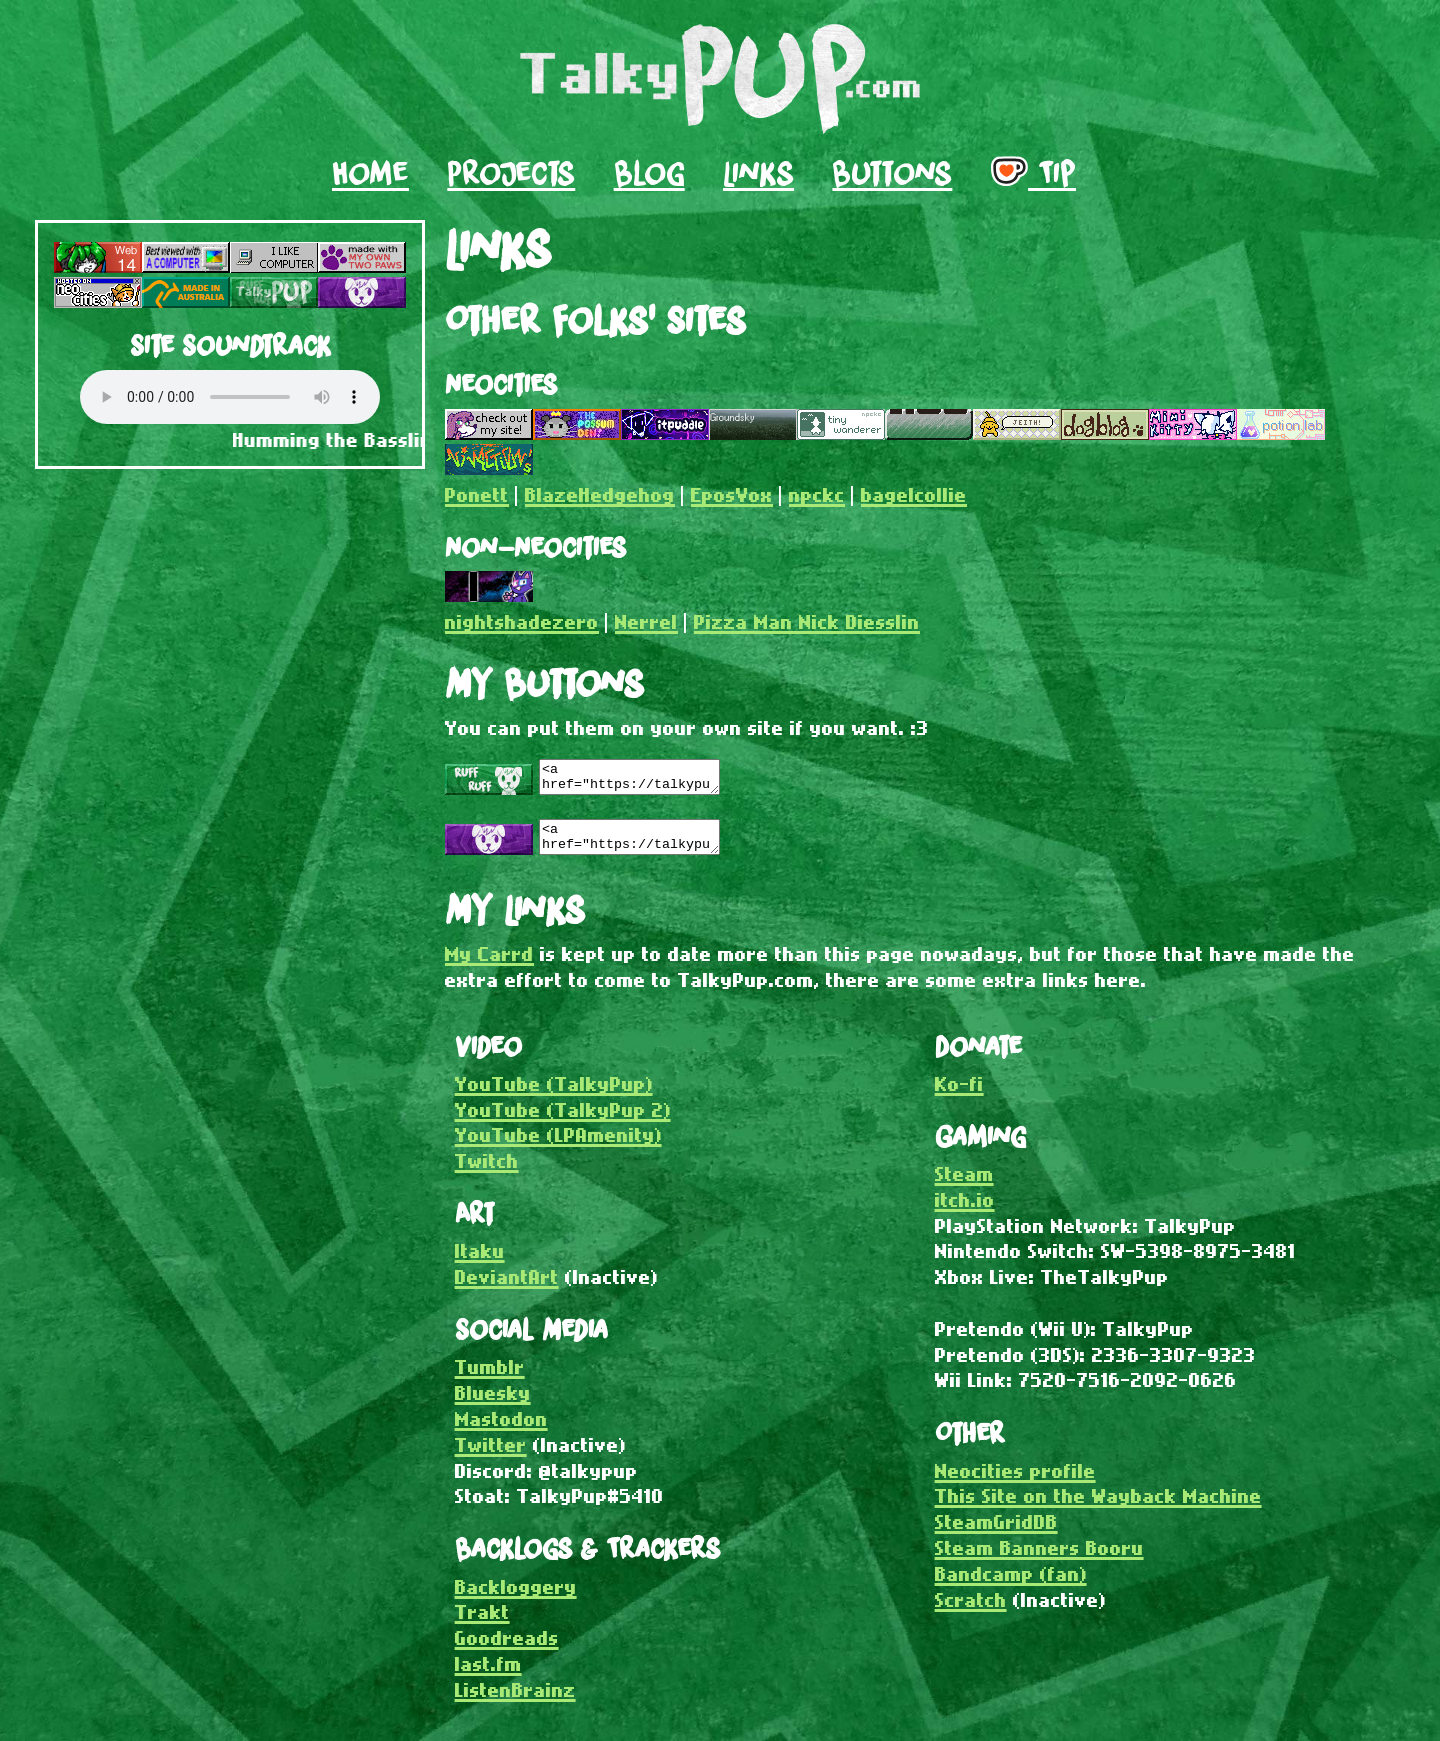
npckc (817, 494)
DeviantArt (507, 1288)
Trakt (482, 1623)
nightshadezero (522, 621)
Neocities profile (1015, 1482)
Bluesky (493, 1404)
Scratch (971, 1611)
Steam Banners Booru (1039, 1559)
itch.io (965, 1211)
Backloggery (516, 1598)
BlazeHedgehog (600, 494)
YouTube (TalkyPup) (554, 1095)
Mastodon (501, 1430)
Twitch (487, 1172)
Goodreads (507, 1649)
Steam (964, 1185)
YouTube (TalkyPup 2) (563, 1121)
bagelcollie (914, 494)
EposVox (732, 494)
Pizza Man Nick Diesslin (807, 621)
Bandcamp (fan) (1011, 1585)
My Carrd (489, 965)
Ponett (477, 494)
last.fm (488, 1675)
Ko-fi (959, 1095)
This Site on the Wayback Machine (1098, 1507)
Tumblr (490, 1378)
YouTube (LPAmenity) (558, 1146)
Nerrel (646, 621)
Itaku (480, 1262)
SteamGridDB (996, 1533)
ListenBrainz (515, 1701)
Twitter (491, 1456)
